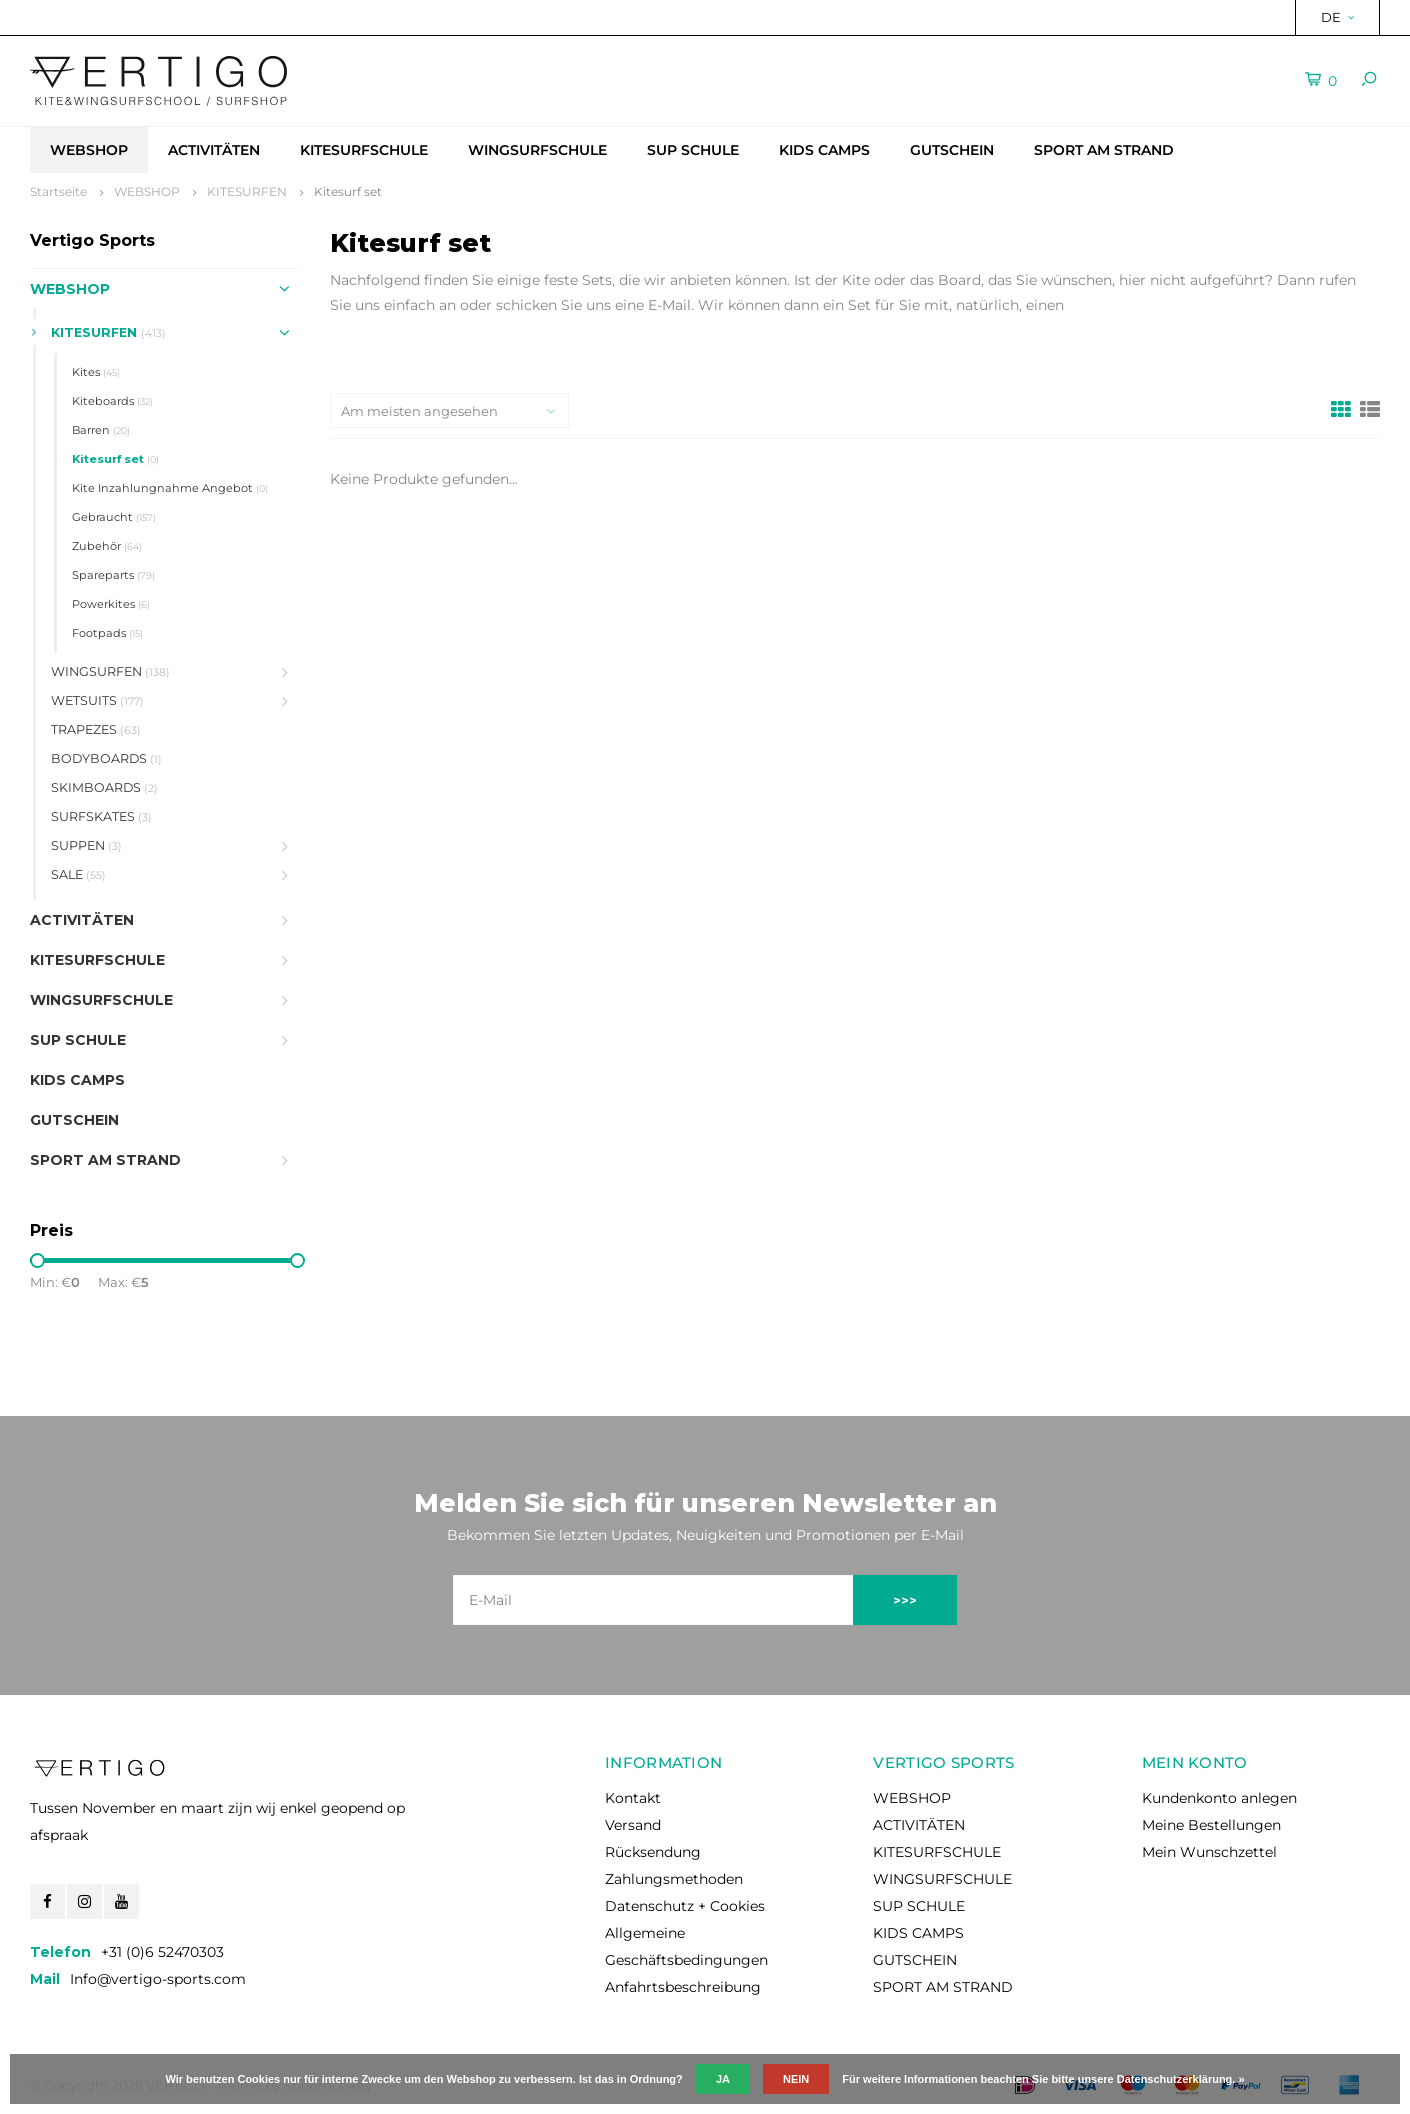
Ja (723, 2079)
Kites (96, 372)
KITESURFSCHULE (364, 150)
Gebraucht (114, 517)
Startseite (58, 191)
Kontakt (633, 1798)
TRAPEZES (96, 729)
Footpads (107, 633)
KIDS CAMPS (824, 150)
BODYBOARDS (106, 758)
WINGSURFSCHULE (537, 150)
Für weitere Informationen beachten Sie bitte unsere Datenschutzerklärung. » (1043, 2079)
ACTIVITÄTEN (214, 150)
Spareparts (113, 575)
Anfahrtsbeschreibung (683, 1987)
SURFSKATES (101, 816)
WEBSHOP (89, 150)
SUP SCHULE (693, 150)
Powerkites (111, 604)
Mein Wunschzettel (1209, 1852)
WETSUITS (97, 700)
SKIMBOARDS (104, 787)
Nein (796, 2079)
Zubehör (107, 546)
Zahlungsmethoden (674, 1879)
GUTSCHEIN (952, 150)
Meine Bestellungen (1211, 1825)
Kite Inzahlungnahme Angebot (170, 488)
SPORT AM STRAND (1104, 150)
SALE (78, 874)
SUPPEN (86, 845)
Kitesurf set (348, 191)
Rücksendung (653, 1852)
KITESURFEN (247, 191)
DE (1337, 17)
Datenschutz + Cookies (685, 1906)
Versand (633, 1825)
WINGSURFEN (110, 671)
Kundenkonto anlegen (1219, 1798)
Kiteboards (112, 401)
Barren (101, 430)
